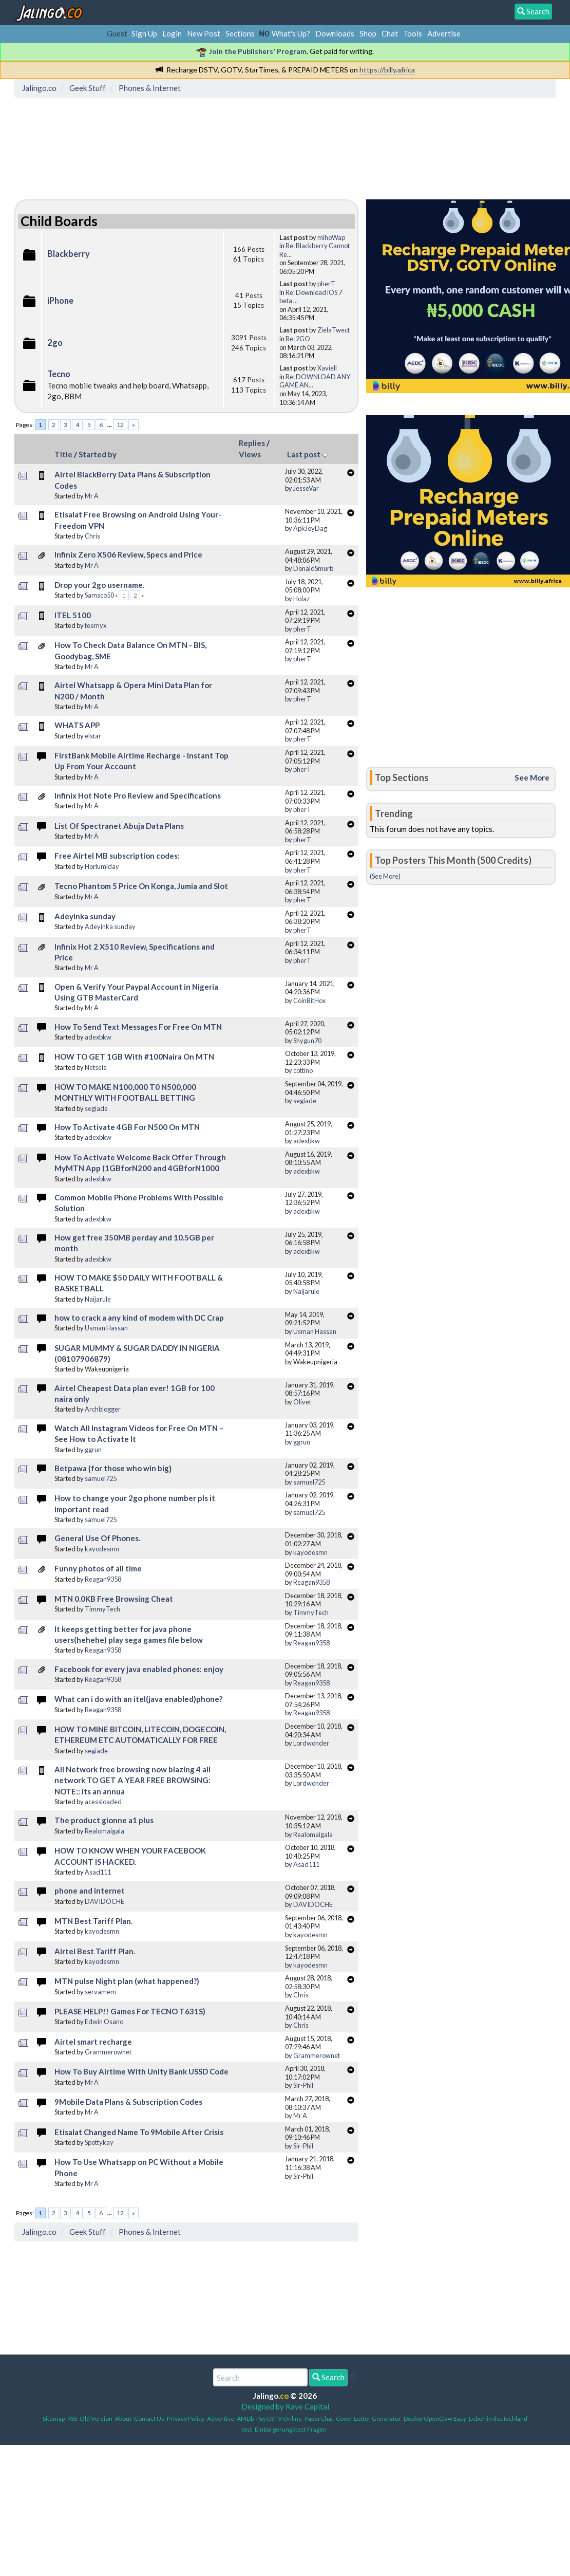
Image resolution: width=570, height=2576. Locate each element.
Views (250, 454)
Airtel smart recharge (93, 2041)
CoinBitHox (309, 1000)
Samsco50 (99, 595)
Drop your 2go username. (99, 584)
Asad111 (98, 1872)
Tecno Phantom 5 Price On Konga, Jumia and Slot (141, 886)
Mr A (92, 496)
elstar (93, 736)
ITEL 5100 (72, 615)
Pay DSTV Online (279, 2418)
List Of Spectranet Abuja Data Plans (119, 825)
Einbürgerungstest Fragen (291, 2429)
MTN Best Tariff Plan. (93, 1920)
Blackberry (68, 254)
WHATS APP (77, 725)
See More (532, 777)
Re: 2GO (298, 339)
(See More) (385, 876)
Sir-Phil (303, 2085)
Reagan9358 (103, 1579)
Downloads (334, 33)
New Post (203, 33)
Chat (390, 33)
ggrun (93, 1449)
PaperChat (319, 2418)
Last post (307, 454)
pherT (326, 284)
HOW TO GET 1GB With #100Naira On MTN (134, 1056)
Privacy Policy (185, 2418)
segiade (96, 1108)
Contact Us (149, 2418)
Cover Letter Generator (368, 2418)
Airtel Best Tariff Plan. (94, 1951)
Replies (252, 443)
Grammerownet (108, 2052)
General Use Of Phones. (97, 1538)
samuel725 (101, 1478)
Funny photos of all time (98, 1568)
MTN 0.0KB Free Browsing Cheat (113, 1598)
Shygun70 (307, 1040)
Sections (240, 33)
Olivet (302, 1402)
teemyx (95, 625)
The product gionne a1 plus (104, 1820)
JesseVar (306, 488)
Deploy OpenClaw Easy (435, 2418)
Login (172, 33)
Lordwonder (311, 1743)
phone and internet (89, 1890)
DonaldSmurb (313, 568)
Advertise (444, 33)
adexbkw (98, 1037)
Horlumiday (102, 866)
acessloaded (103, 1801)
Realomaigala (104, 1831)
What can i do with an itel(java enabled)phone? (138, 1698)
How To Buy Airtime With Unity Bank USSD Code (141, 2071)
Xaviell (327, 368)
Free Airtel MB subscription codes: (117, 855)
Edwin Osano (104, 2021)
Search (328, 2377)
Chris (92, 536)
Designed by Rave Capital (285, 2406)
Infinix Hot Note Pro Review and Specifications (137, 795)
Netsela (96, 1067)
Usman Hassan (106, 1328)
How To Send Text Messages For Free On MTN (138, 1026)
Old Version (96, 2418)
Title (63, 454)
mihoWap (331, 237)
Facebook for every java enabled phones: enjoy (138, 1669)
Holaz (301, 599)
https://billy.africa (387, 69)
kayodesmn (102, 1549)
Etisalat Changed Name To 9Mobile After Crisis (138, 2132)
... (110, 425)
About (123, 2418)
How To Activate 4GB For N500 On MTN (127, 1127)
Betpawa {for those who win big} (113, 1468)
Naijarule (98, 1299)
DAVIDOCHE (104, 1901)
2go (55, 343)
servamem (100, 1992)
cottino (303, 1070)
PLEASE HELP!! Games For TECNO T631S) (129, 2011)
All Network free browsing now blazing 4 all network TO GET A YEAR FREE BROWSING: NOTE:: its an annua (132, 1780)
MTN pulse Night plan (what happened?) (126, 1981)
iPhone (60, 300)
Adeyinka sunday (85, 916)
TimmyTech (102, 1609)
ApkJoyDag (310, 528)
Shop (367, 33)
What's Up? (291, 33)
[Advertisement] (205, 146)
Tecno (58, 374)
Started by (98, 454)
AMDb (245, 2418)
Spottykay (99, 2142)
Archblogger (103, 1409)
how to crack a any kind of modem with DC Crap (139, 1317)
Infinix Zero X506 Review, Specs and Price (128, 554)
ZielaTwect (333, 330)
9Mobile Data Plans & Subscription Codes (128, 2101)
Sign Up (144, 33)
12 (120, 425)
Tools (412, 33)
